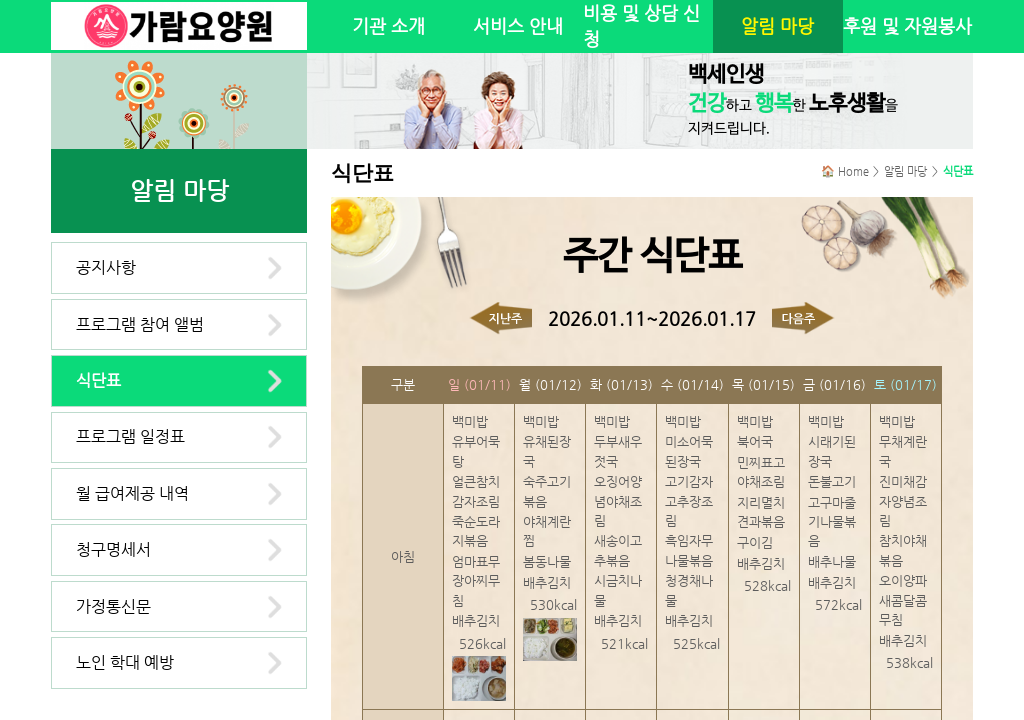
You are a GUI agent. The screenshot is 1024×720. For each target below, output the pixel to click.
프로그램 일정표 (130, 436)
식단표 (98, 380)
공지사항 (106, 267)
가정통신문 (113, 606)
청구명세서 (113, 549)
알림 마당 (777, 26)
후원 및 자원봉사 (907, 26)
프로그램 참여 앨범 (140, 324)
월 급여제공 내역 (132, 493)
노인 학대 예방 (125, 662)
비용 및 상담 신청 (641, 26)
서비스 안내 (518, 26)
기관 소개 (388, 26)
